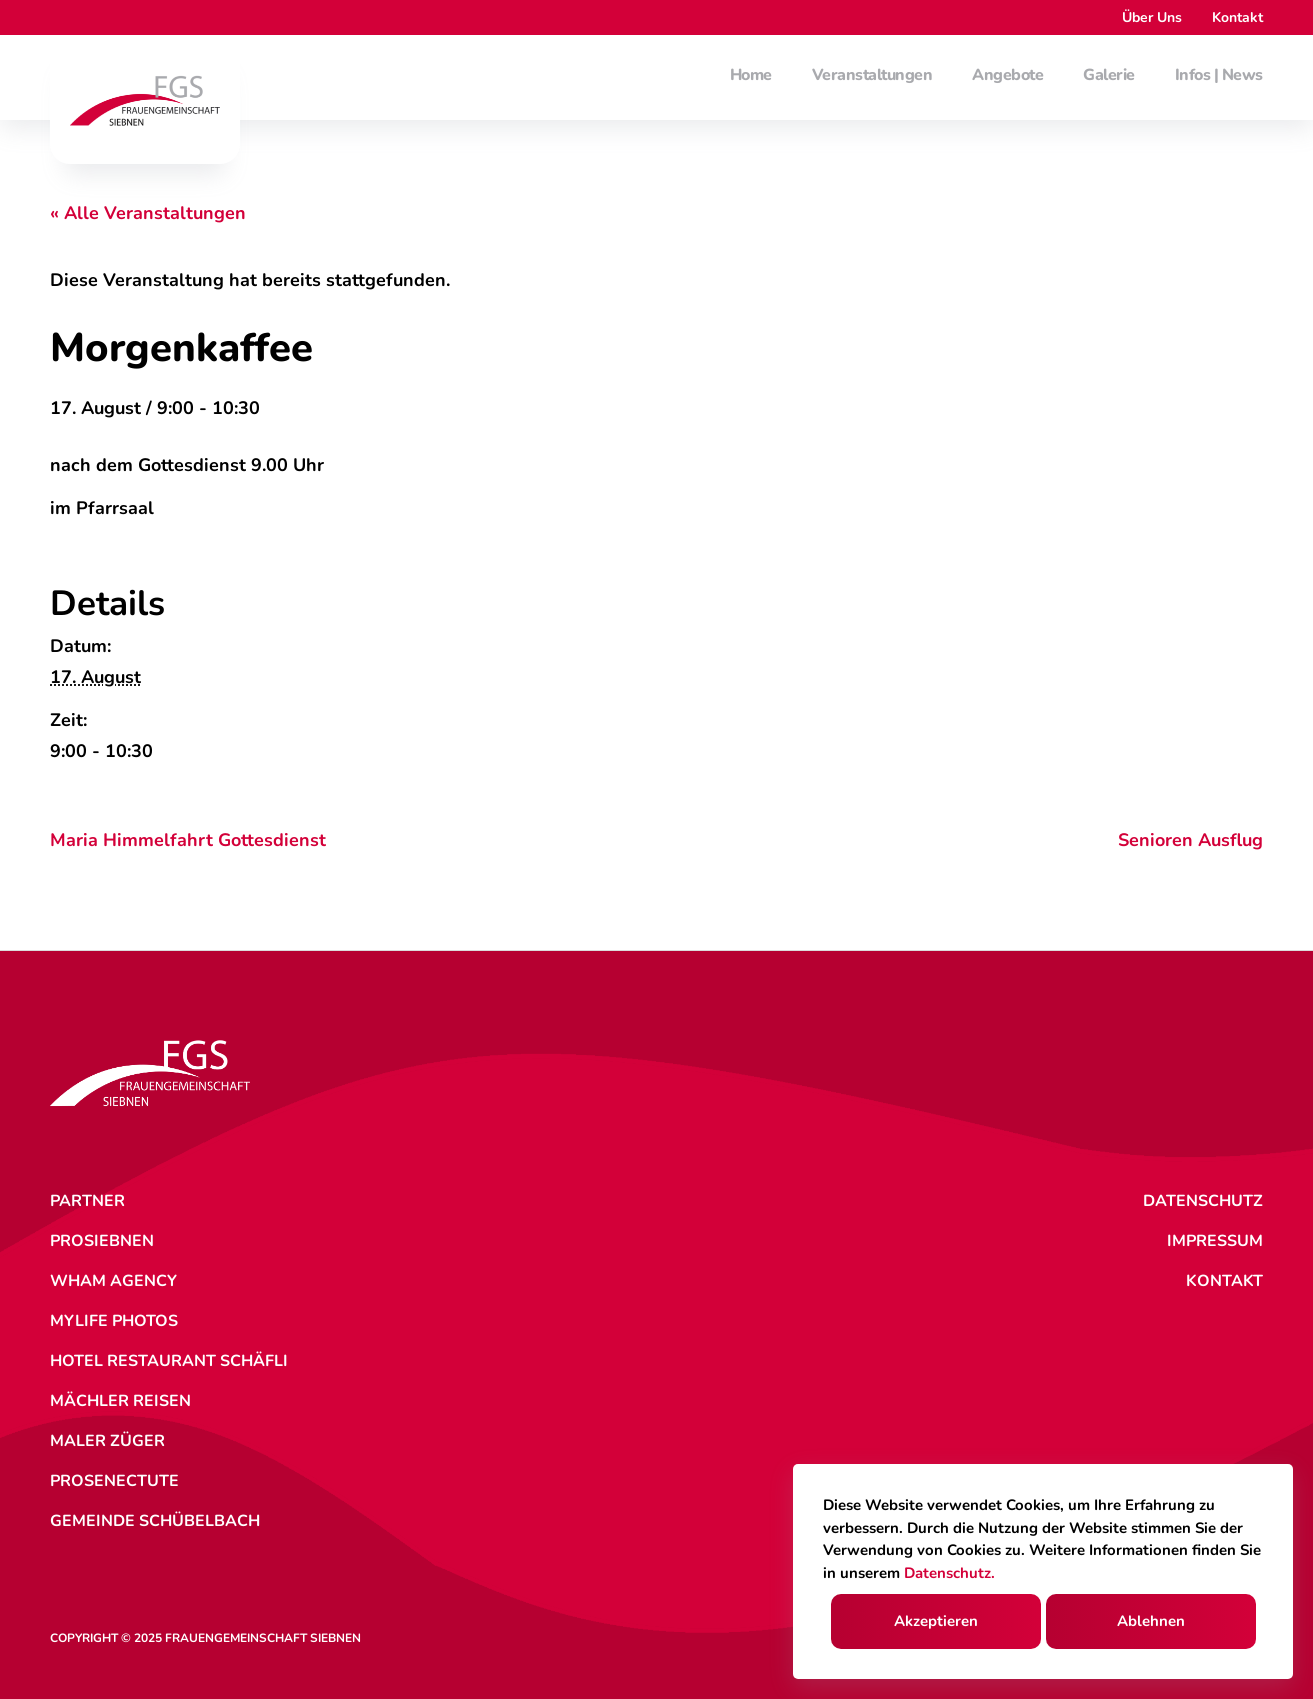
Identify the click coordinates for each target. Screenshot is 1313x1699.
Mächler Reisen (120, 1401)
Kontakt (1237, 17)
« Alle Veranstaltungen (148, 213)
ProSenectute (114, 1481)
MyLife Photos (114, 1321)
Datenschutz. (949, 1573)
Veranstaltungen (872, 76)
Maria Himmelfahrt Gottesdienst (188, 840)
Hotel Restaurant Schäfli (169, 1361)
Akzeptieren (936, 1621)
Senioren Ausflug (1190, 840)
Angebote (1007, 76)
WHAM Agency (113, 1281)
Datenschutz (1203, 1201)
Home (751, 76)
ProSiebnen (102, 1241)
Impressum (1215, 1241)
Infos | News (1219, 76)
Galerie (1109, 76)
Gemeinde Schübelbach (155, 1521)
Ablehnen (1151, 1621)
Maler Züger (107, 1441)
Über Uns (1152, 17)
